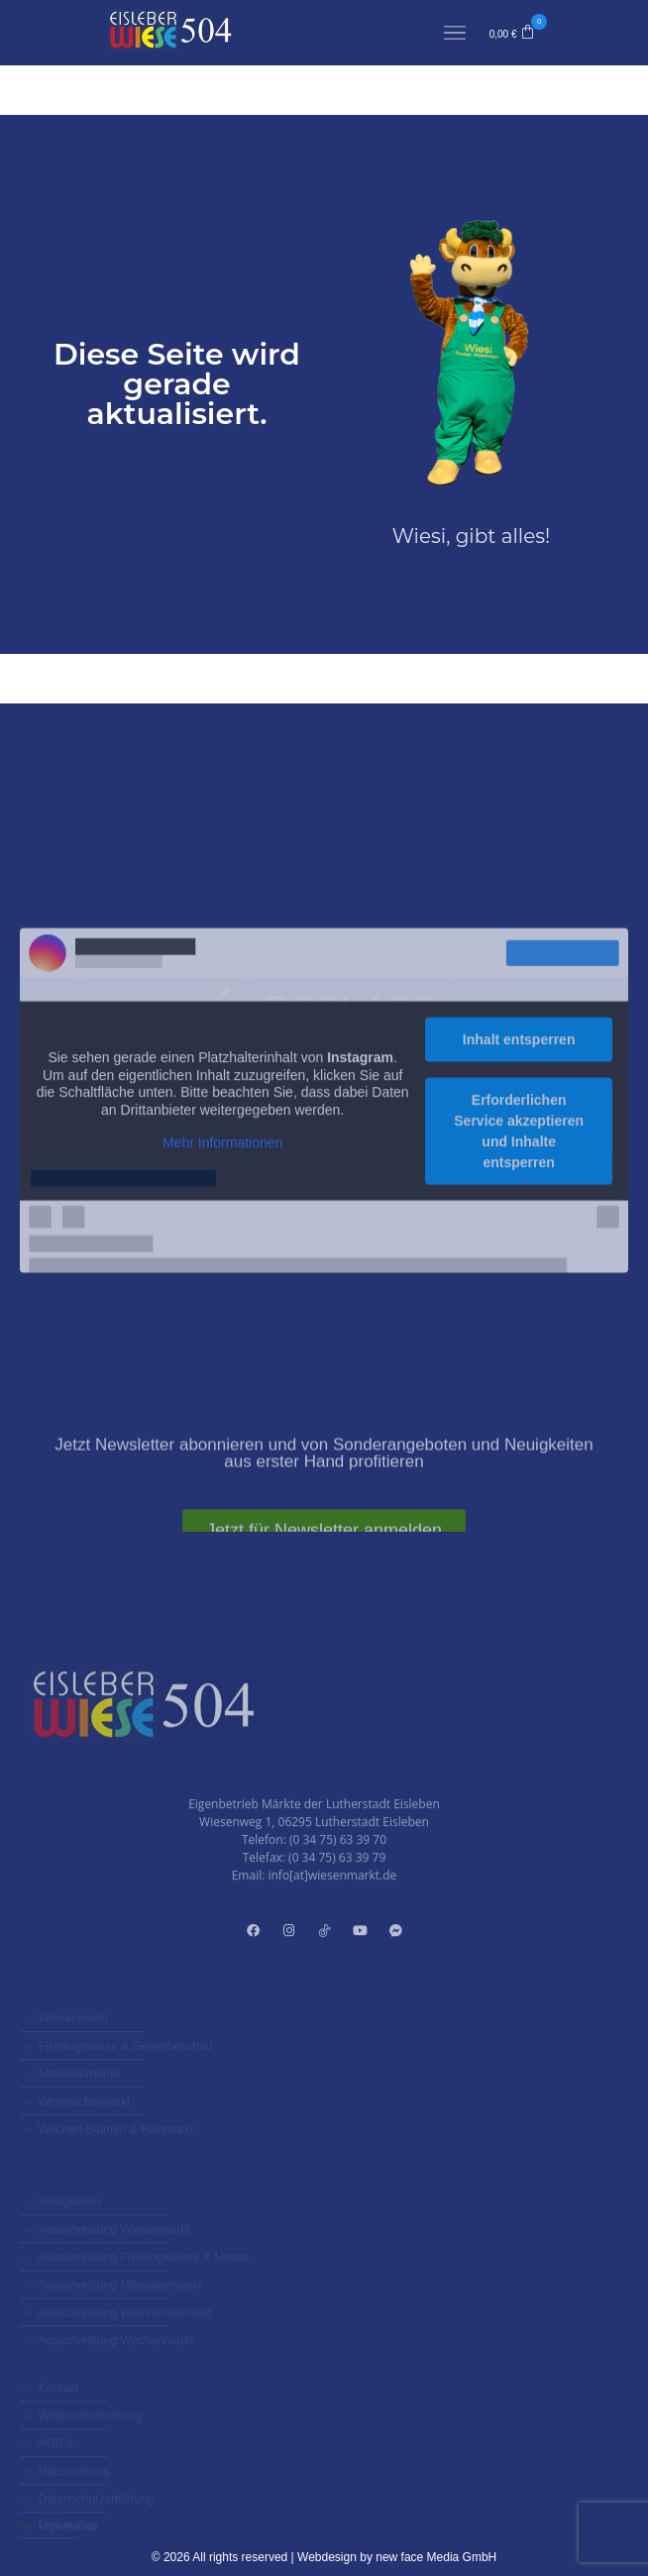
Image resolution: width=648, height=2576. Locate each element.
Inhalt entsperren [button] (519, 1239)
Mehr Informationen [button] (222, 1342)
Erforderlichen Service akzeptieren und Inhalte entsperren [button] (519, 1331)
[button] (513, 33)
